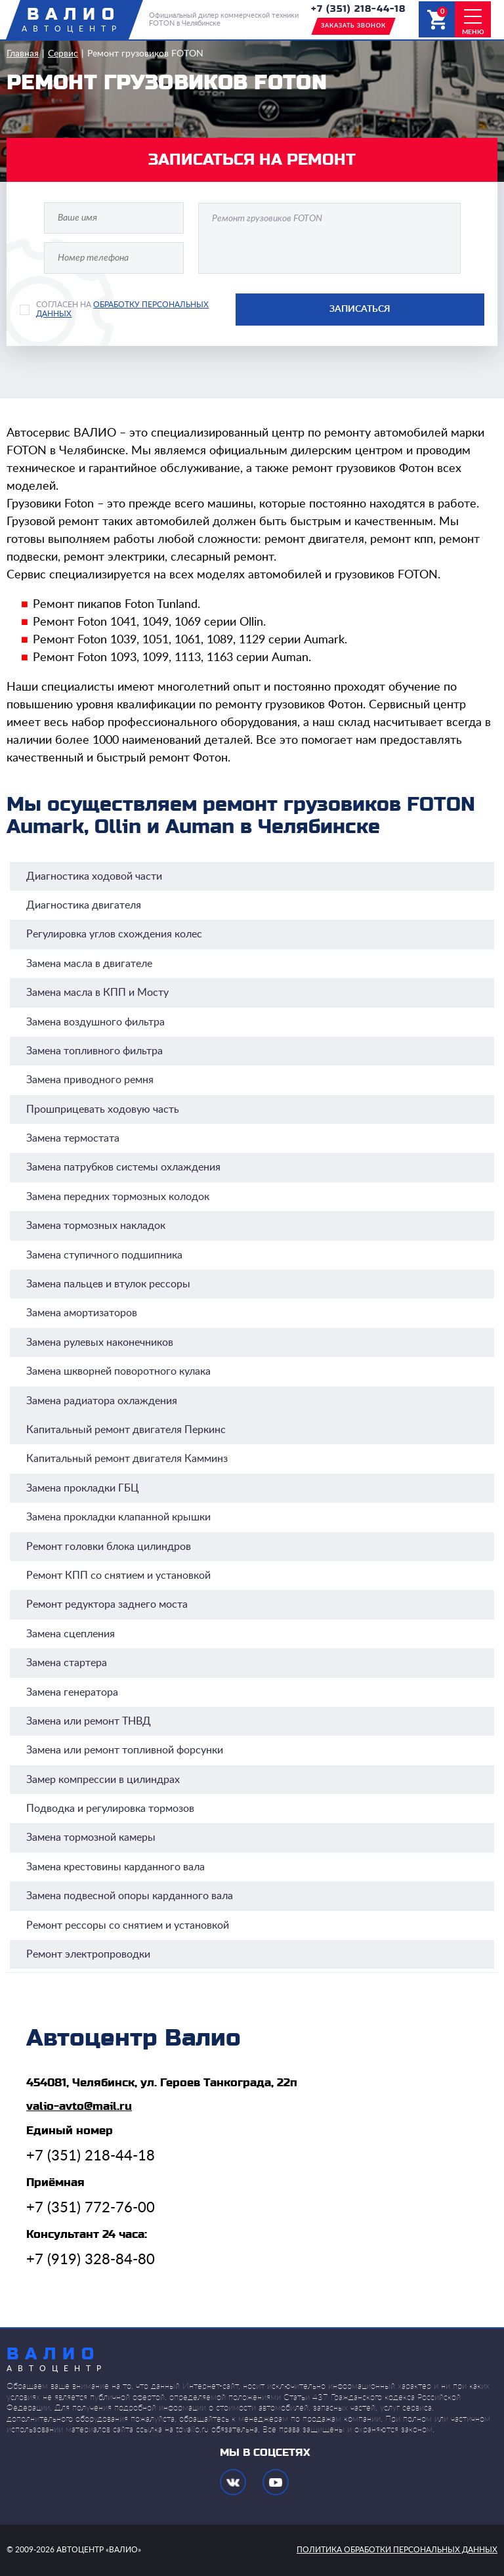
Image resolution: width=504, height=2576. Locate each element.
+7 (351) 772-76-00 (90, 2207)
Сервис (63, 53)
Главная (23, 53)
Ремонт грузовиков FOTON (145, 53)
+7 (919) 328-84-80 (90, 2259)
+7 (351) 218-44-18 (358, 9)
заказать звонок (353, 26)
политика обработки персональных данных (397, 2550)
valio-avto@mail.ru (79, 2106)
